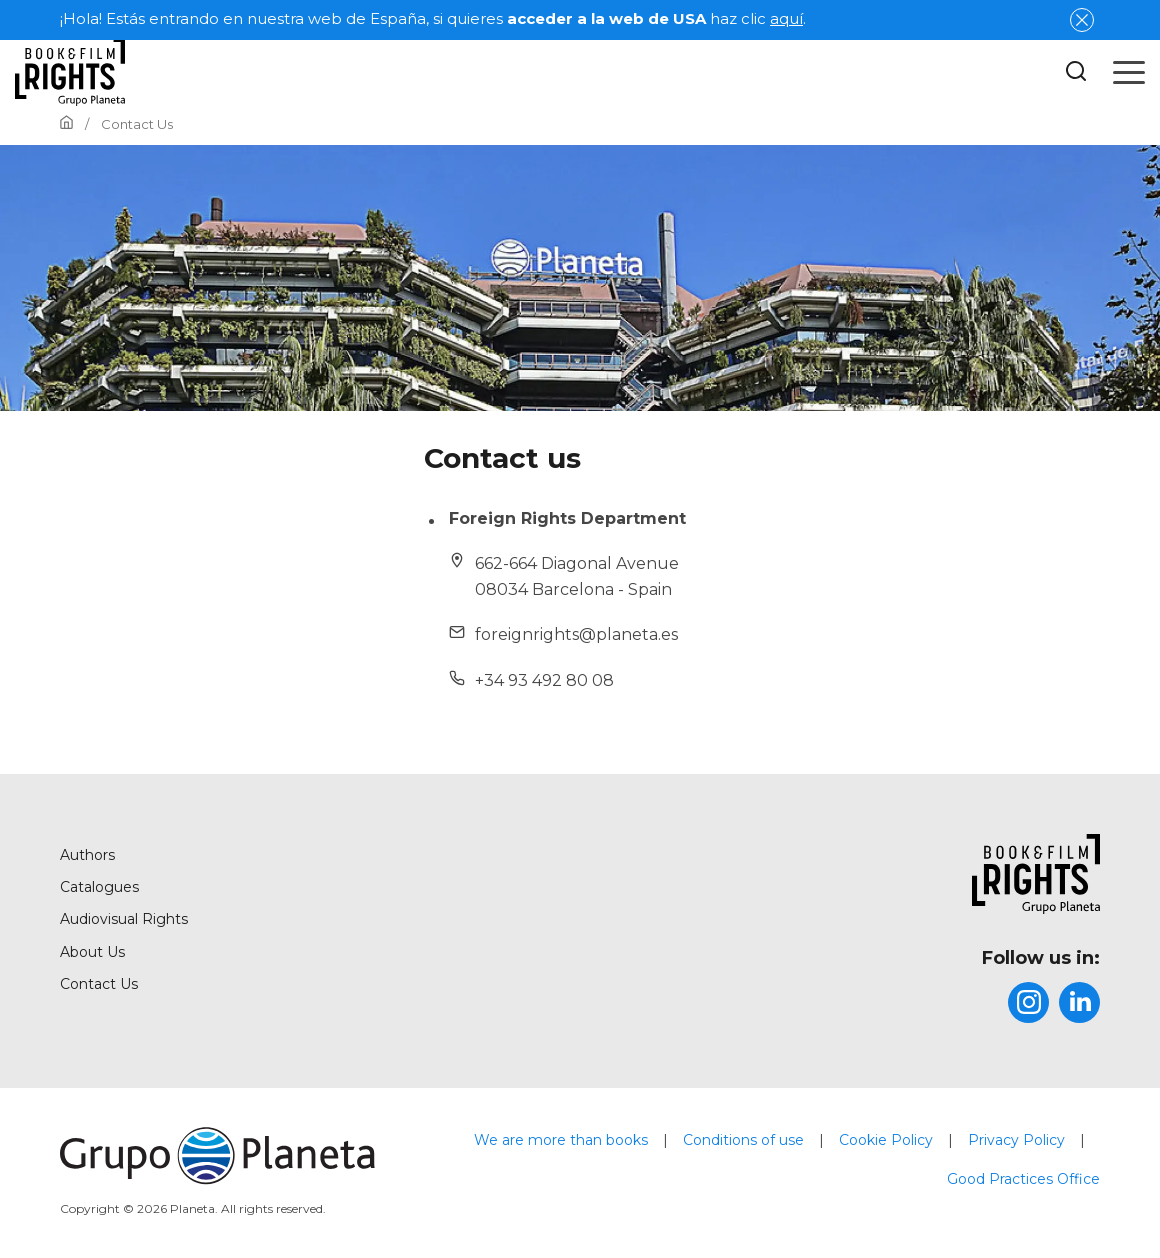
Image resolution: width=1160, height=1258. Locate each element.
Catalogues (99, 887)
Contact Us (99, 984)
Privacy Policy (1016, 1140)
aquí (786, 18)
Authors (87, 855)
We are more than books (561, 1140)
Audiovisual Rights (124, 919)
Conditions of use (743, 1140)
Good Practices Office (1023, 1179)
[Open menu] (1129, 72)
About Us (92, 952)
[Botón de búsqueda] (1076, 72)
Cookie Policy (886, 1140)
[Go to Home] (66, 124)
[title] (930, 874)
